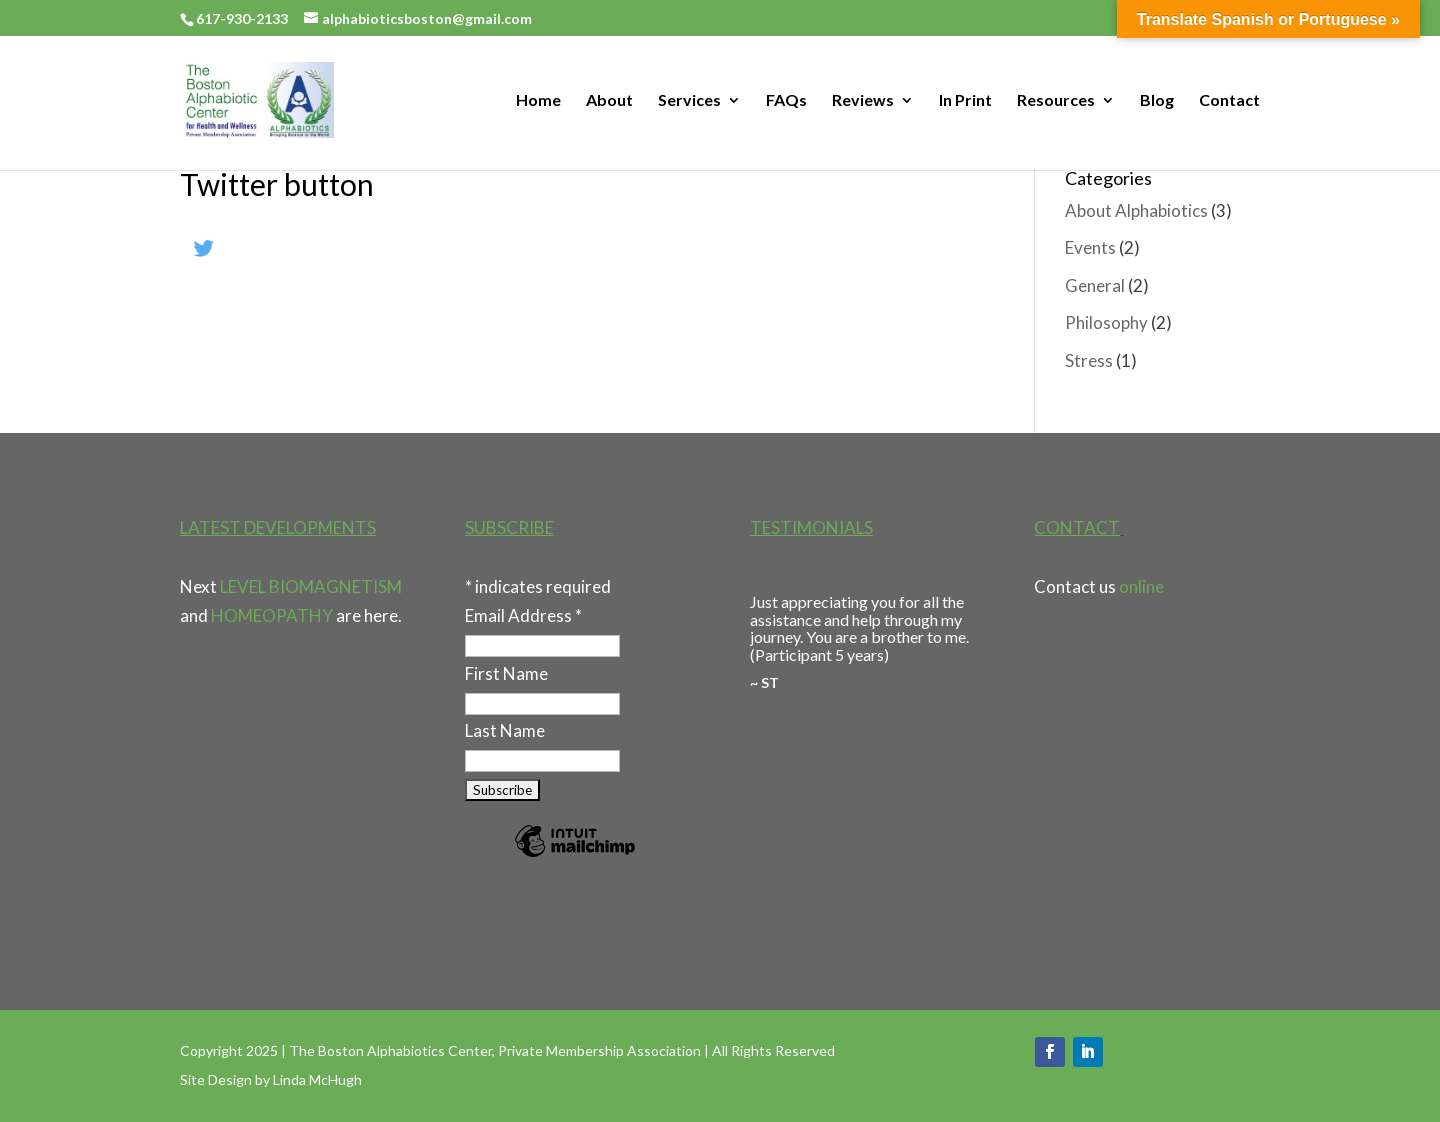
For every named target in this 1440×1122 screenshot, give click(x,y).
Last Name (505, 730)
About (609, 101)
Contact (1229, 101)
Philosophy (1106, 322)
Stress (1089, 360)
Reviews (863, 101)
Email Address (523, 615)
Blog (1157, 101)
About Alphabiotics (1136, 210)
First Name (506, 673)
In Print (965, 101)
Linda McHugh (317, 1079)
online (1141, 586)
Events (1090, 247)
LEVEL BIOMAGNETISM (311, 586)
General (1095, 285)
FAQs (786, 101)
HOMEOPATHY (272, 615)
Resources (1056, 101)
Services (689, 101)
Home (538, 101)
